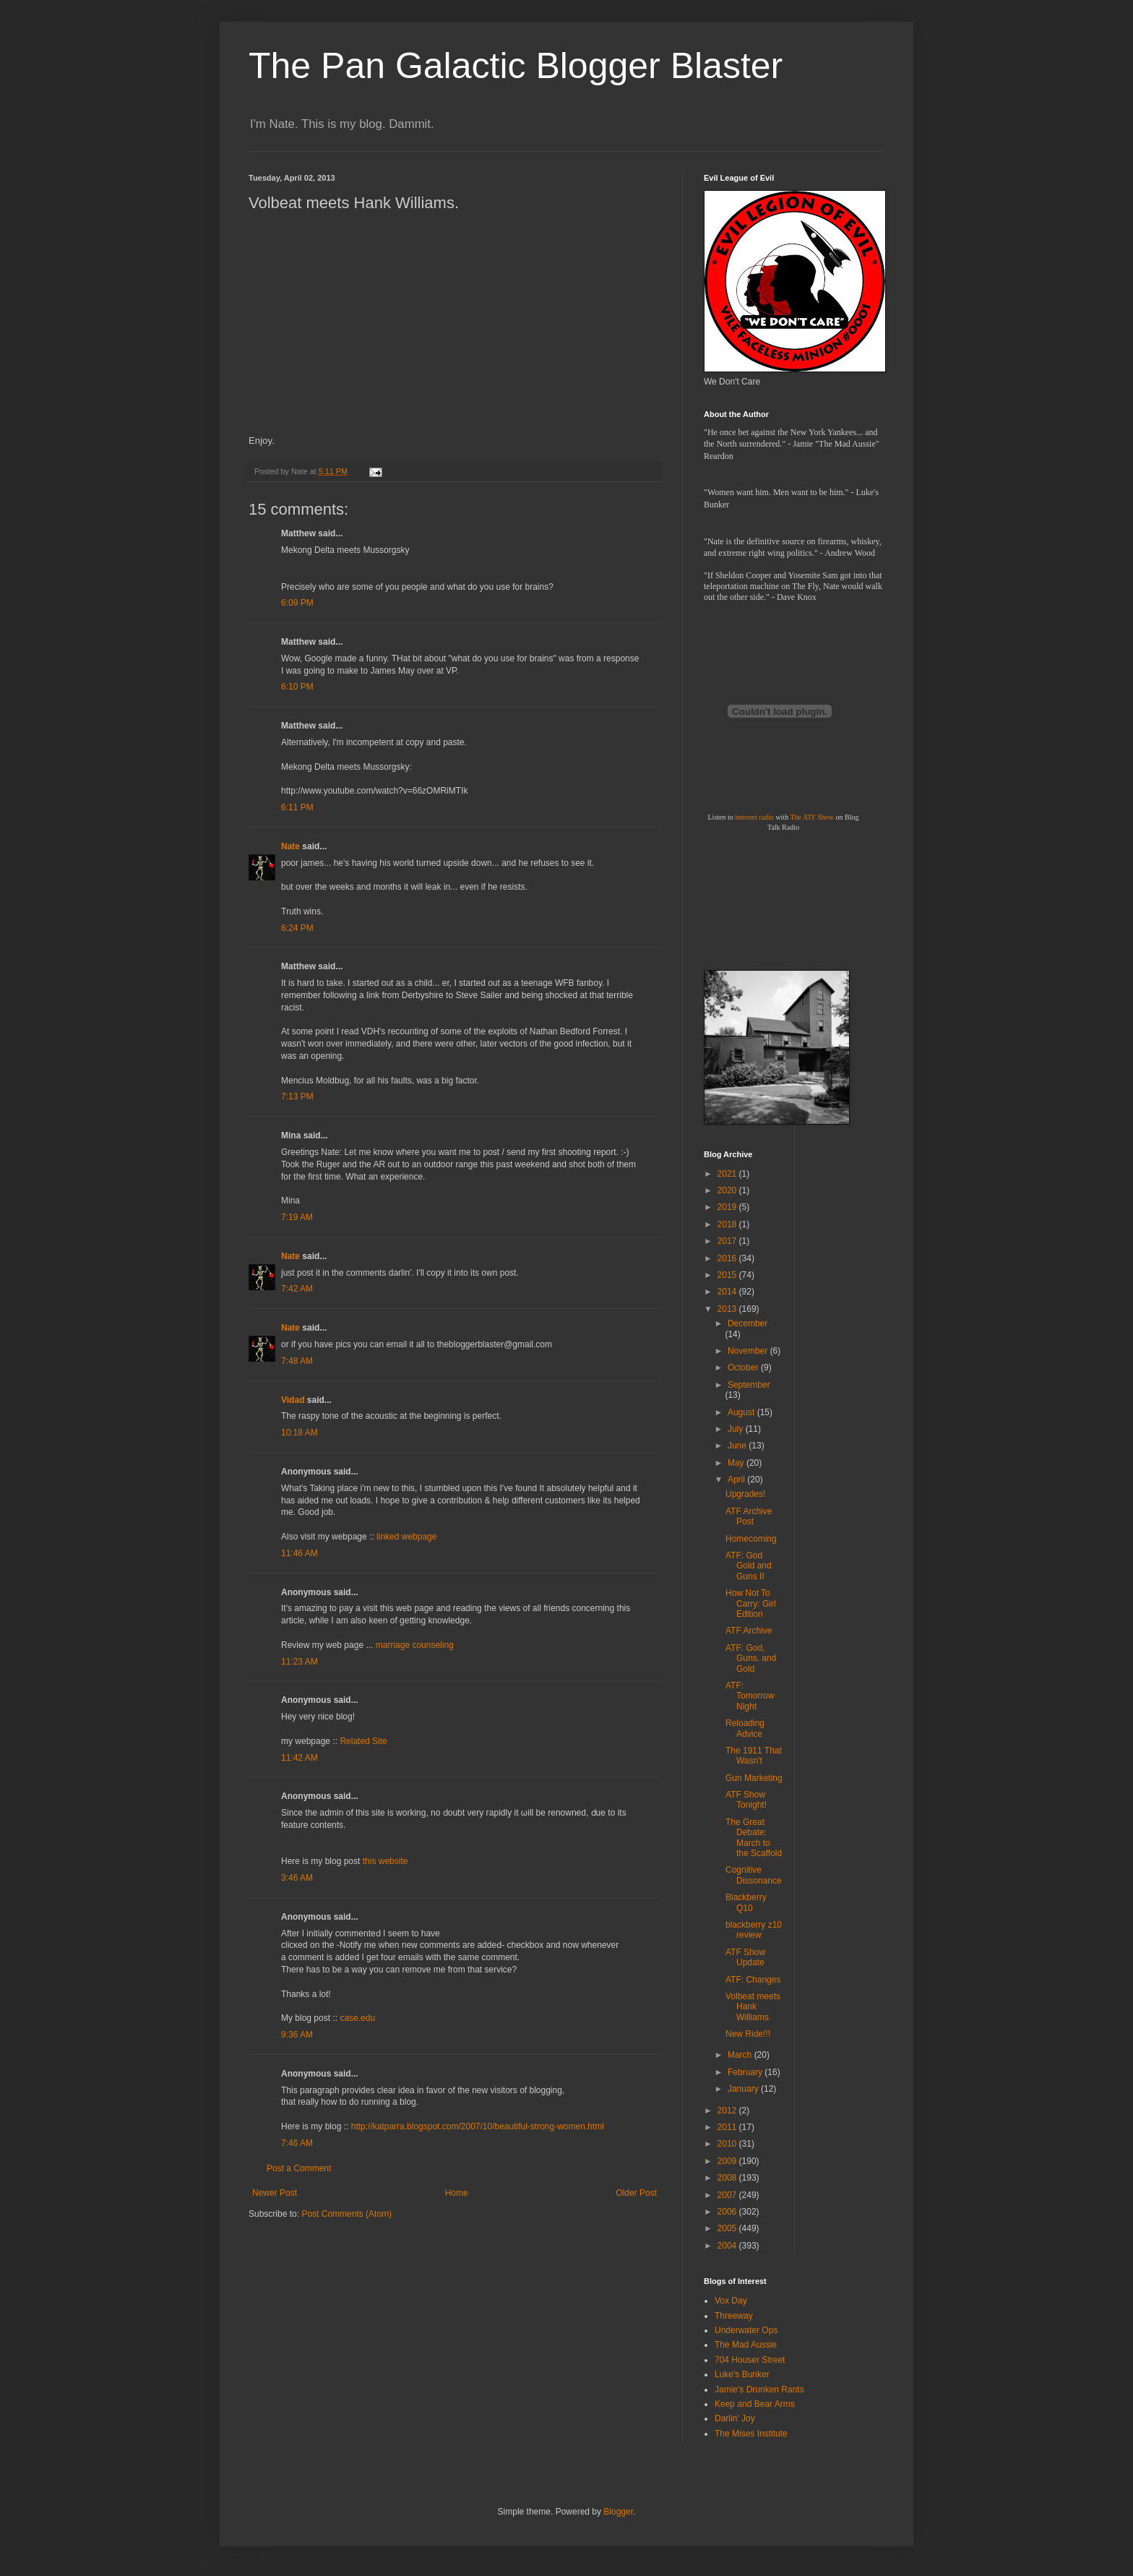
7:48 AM (297, 1361)
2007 (728, 2195)
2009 (728, 2161)
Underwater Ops (746, 2330)
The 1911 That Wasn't (753, 1756)
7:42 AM (297, 1289)
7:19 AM (297, 1217)
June (738, 1446)
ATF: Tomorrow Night (750, 1696)
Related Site (363, 1741)
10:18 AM (299, 1432)
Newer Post (274, 2193)
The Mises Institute (751, 2434)
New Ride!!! (747, 2034)
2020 (728, 1190)
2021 (728, 1174)
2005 (728, 2228)
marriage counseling (415, 1645)
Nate (290, 846)
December (747, 1323)
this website (385, 1861)
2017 (728, 1241)
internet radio (754, 817)
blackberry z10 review (753, 1930)
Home (456, 2193)
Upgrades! (745, 1494)
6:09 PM (297, 603)
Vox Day (731, 2301)
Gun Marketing (754, 1778)
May (737, 1463)
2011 (728, 2127)
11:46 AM (299, 1553)
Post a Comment (299, 2168)
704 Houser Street (750, 2360)
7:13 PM (297, 1096)
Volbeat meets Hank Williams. (752, 2006)
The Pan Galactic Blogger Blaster (516, 66)
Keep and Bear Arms (755, 2404)
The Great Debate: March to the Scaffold (753, 1837)
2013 (728, 1309)
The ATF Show (812, 817)
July (737, 1429)
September (749, 1385)
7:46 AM (297, 2143)
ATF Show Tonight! (746, 1800)
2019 (728, 1207)
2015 (728, 1275)
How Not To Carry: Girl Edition (750, 1603)
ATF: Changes (752, 1980)
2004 (728, 2246)
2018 (728, 1224)
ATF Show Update (745, 1957)
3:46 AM (297, 1878)
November (749, 1351)
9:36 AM (297, 2035)
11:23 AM (299, 1662)
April (737, 1479)
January (744, 2089)
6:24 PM (297, 928)
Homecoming (751, 1539)
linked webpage (406, 1537)
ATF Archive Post (748, 1516)
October (744, 1367)
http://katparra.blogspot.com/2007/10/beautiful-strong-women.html (477, 2126)
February (746, 2072)
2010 (728, 2144)
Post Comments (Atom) (346, 2214)
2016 (728, 1258)
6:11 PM (297, 807)
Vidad (292, 1400)
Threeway (734, 2316)
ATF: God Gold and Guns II (748, 1565)
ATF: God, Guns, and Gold (750, 1658)
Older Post (636, 2193)
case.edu (357, 2018)
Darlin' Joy (735, 2418)
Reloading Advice (744, 1728)
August (742, 1412)
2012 (728, 2110)
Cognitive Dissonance (753, 1875)
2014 (728, 1292)
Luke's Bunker (742, 2374)
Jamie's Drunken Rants (759, 2389)
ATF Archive (748, 1631)
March (741, 2055)
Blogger (618, 2512)
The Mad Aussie (746, 2345)
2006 (728, 2212)
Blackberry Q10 (746, 1902)
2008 (728, 2178)
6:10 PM (297, 687)
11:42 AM (299, 1758)
